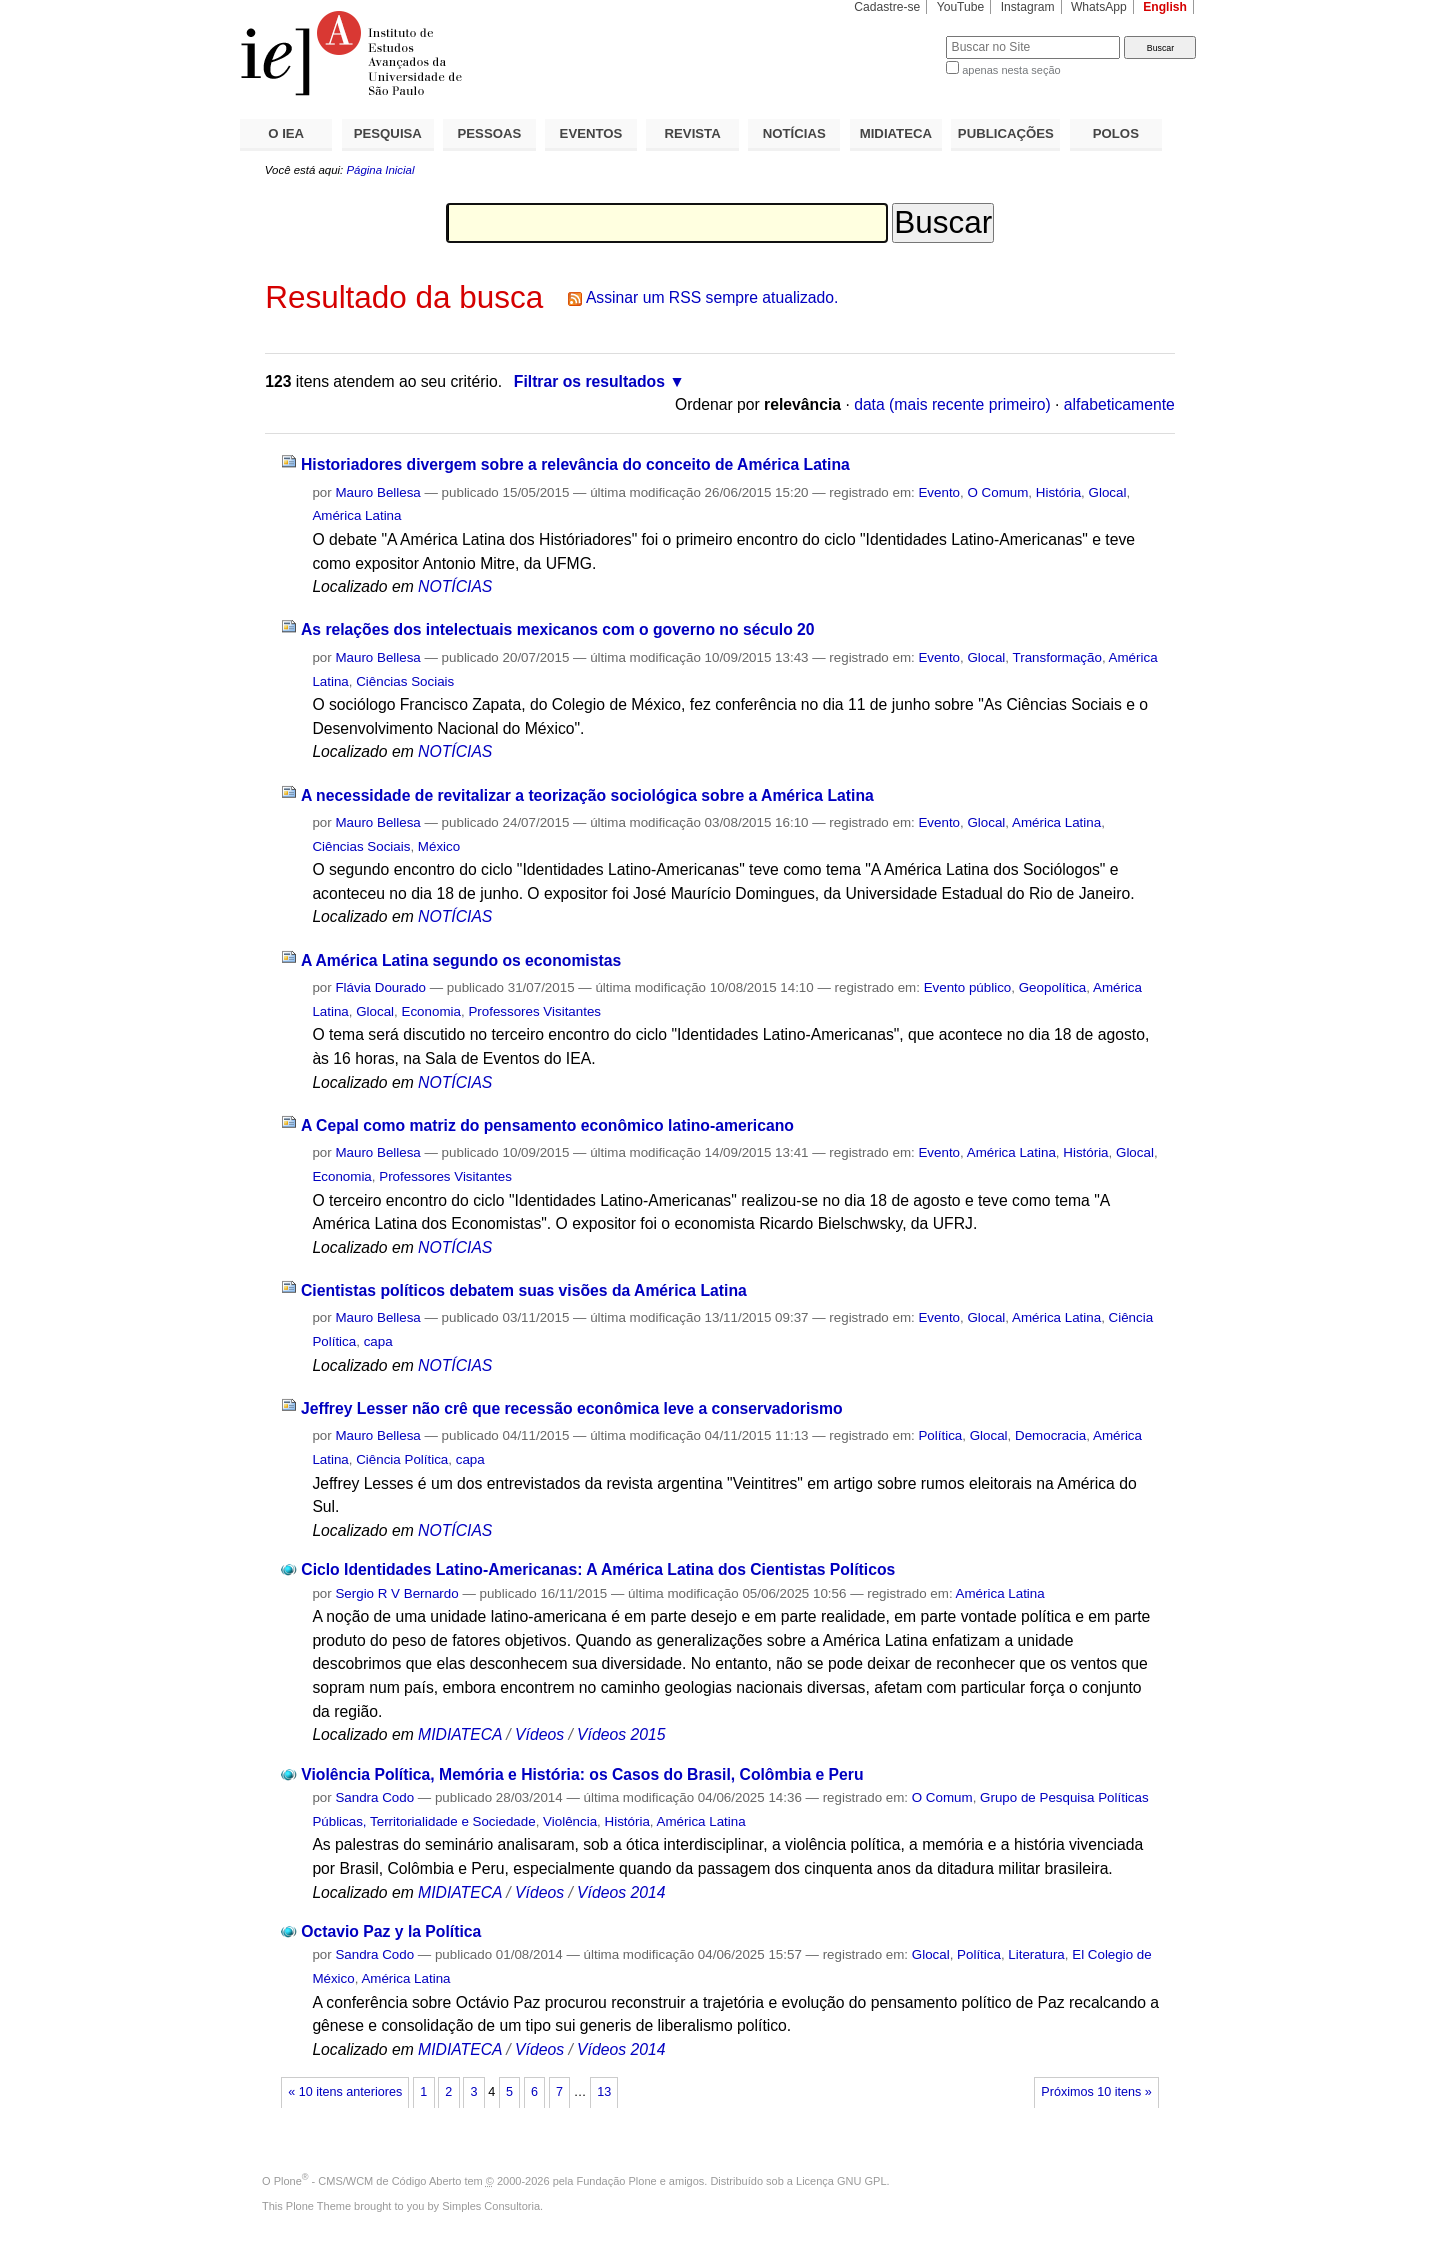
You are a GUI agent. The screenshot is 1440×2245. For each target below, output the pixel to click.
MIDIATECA (896, 133)
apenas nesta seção (1011, 70)
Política (940, 1435)
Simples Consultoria (491, 2206)
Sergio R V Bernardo (396, 1593)
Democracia (1050, 1435)
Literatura (1036, 1954)
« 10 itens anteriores (345, 2092)
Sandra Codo (374, 1797)
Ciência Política (402, 1459)
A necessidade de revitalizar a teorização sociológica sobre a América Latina (587, 795)
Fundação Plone (617, 2181)
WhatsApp (1099, 7)
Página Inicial (380, 170)
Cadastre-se (887, 7)
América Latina (356, 515)
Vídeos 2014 (621, 1892)
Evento (939, 492)
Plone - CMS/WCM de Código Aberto (368, 2181)
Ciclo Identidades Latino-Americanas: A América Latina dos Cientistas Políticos (598, 1569)
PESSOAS (490, 133)
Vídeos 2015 (621, 1734)
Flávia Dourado (380, 987)
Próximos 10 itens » (1096, 2092)
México (439, 846)
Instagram (1028, 7)
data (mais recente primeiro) (952, 404)
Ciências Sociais (405, 681)
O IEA (286, 133)
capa (378, 1341)
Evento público (968, 987)
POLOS (1116, 133)
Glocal (1108, 492)
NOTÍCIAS (794, 133)
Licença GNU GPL (841, 2181)
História (1058, 492)
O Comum (997, 492)
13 (604, 2092)
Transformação (1057, 657)
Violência (570, 1821)
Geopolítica (1053, 987)
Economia (431, 1011)
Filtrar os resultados (589, 381)
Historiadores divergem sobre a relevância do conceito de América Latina (575, 464)
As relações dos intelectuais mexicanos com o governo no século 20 (558, 629)
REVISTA (693, 133)
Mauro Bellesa (377, 492)
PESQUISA (388, 133)
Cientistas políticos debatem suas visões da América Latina (524, 1290)
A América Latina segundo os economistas (461, 960)
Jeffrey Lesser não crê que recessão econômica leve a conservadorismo (572, 1408)
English (1165, 7)
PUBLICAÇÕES (1006, 133)
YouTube (961, 7)
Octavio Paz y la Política (391, 1931)
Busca (897, 35)
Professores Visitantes (534, 1011)
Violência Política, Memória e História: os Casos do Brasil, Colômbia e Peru (582, 1774)
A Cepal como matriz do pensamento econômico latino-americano (547, 1125)
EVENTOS (591, 133)
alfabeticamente (1119, 404)
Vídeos (539, 1734)
